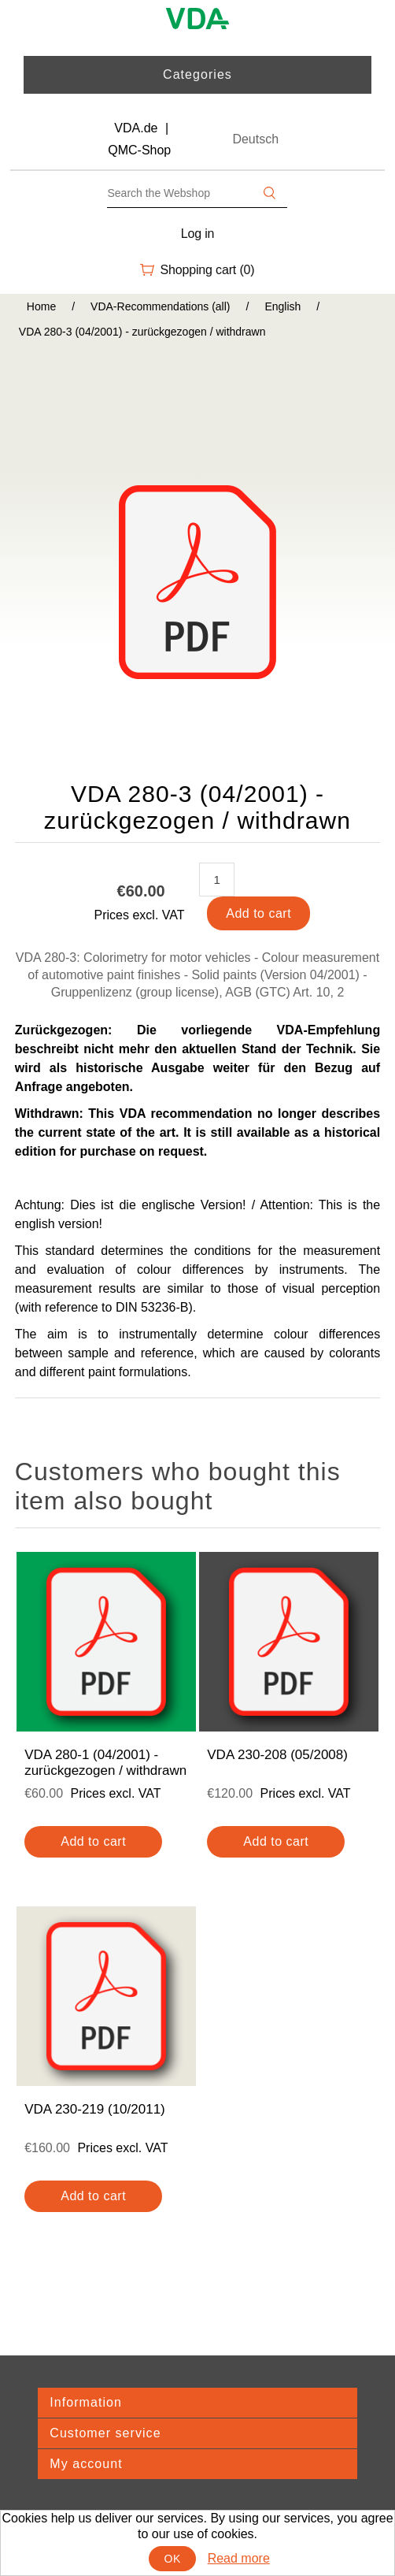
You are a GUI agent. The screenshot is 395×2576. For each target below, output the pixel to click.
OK (172, 2558)
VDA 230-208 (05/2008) (277, 1754)
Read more (239, 2558)
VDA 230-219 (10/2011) (94, 2109)
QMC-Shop (139, 150)
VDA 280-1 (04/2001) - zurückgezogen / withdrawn (105, 1762)
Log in (198, 233)
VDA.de (135, 128)
